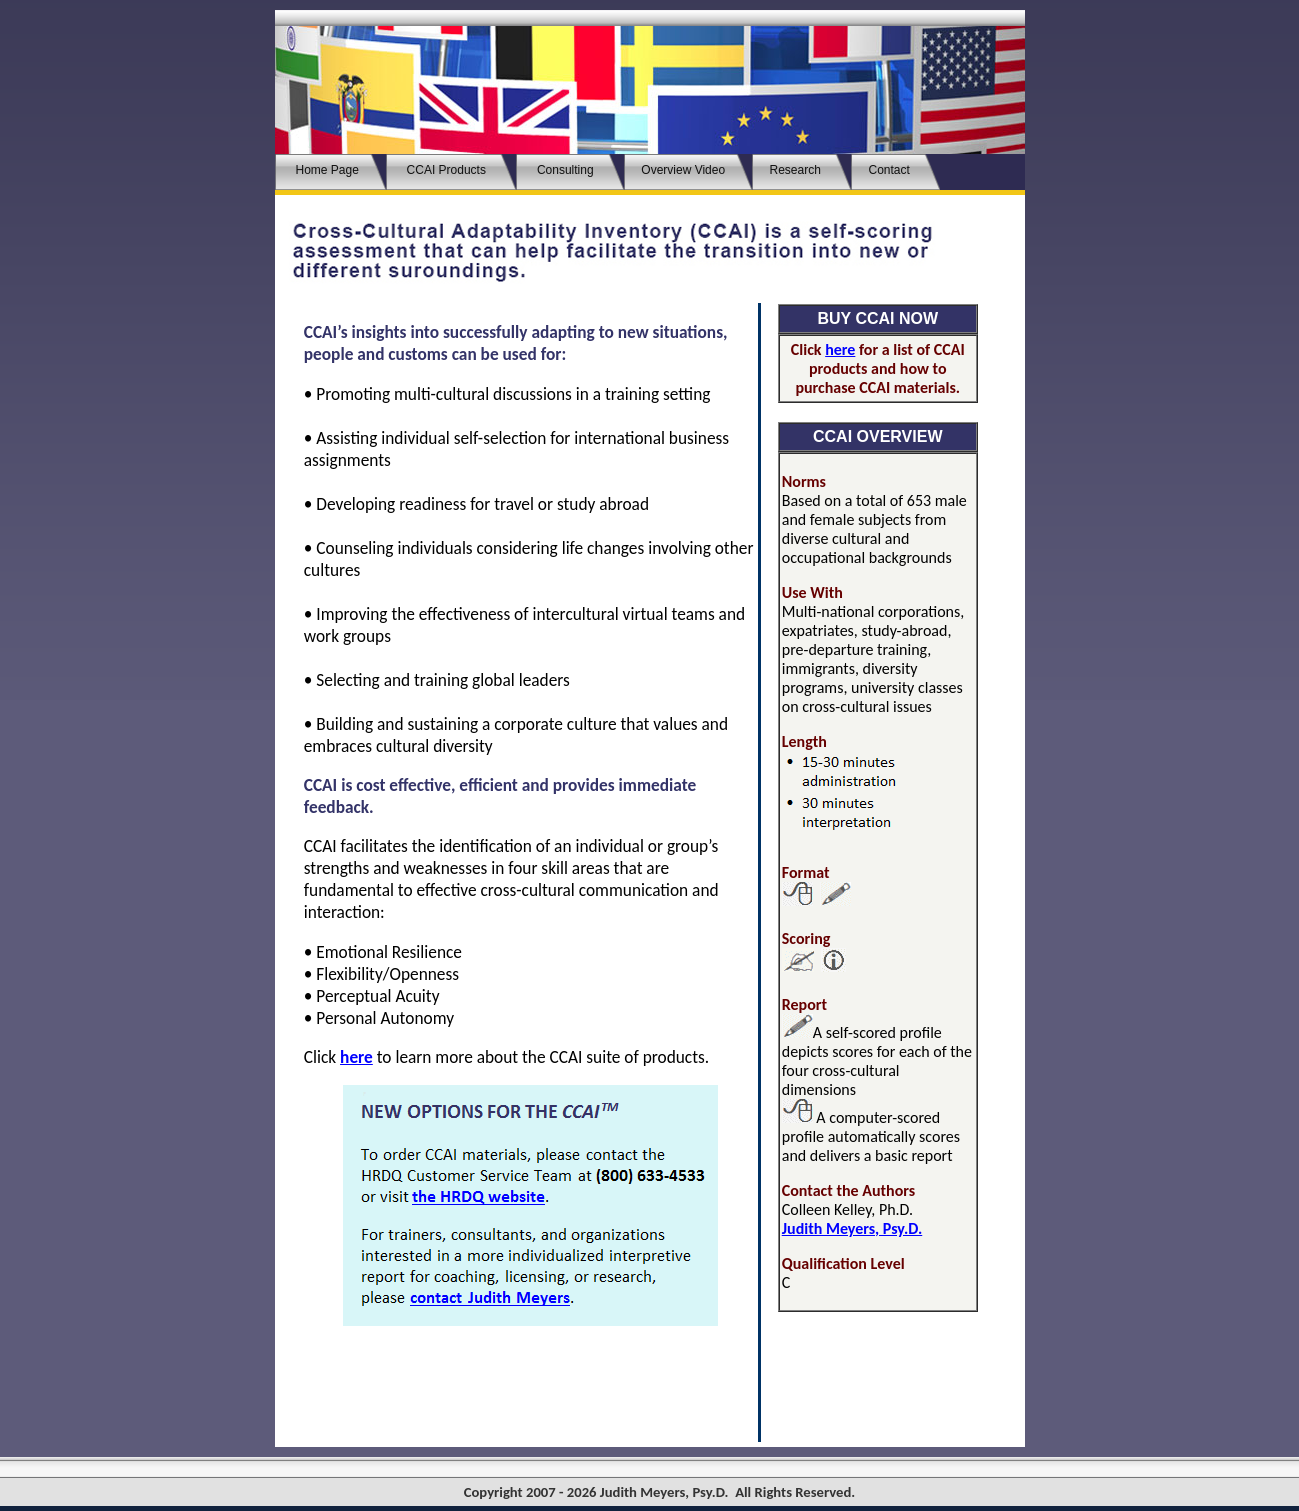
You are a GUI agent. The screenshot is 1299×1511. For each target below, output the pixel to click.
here (356, 1057)
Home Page (326, 170)
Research (797, 170)
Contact (891, 170)
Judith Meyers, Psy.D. (852, 1228)
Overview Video (683, 170)
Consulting (565, 170)
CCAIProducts (446, 170)
